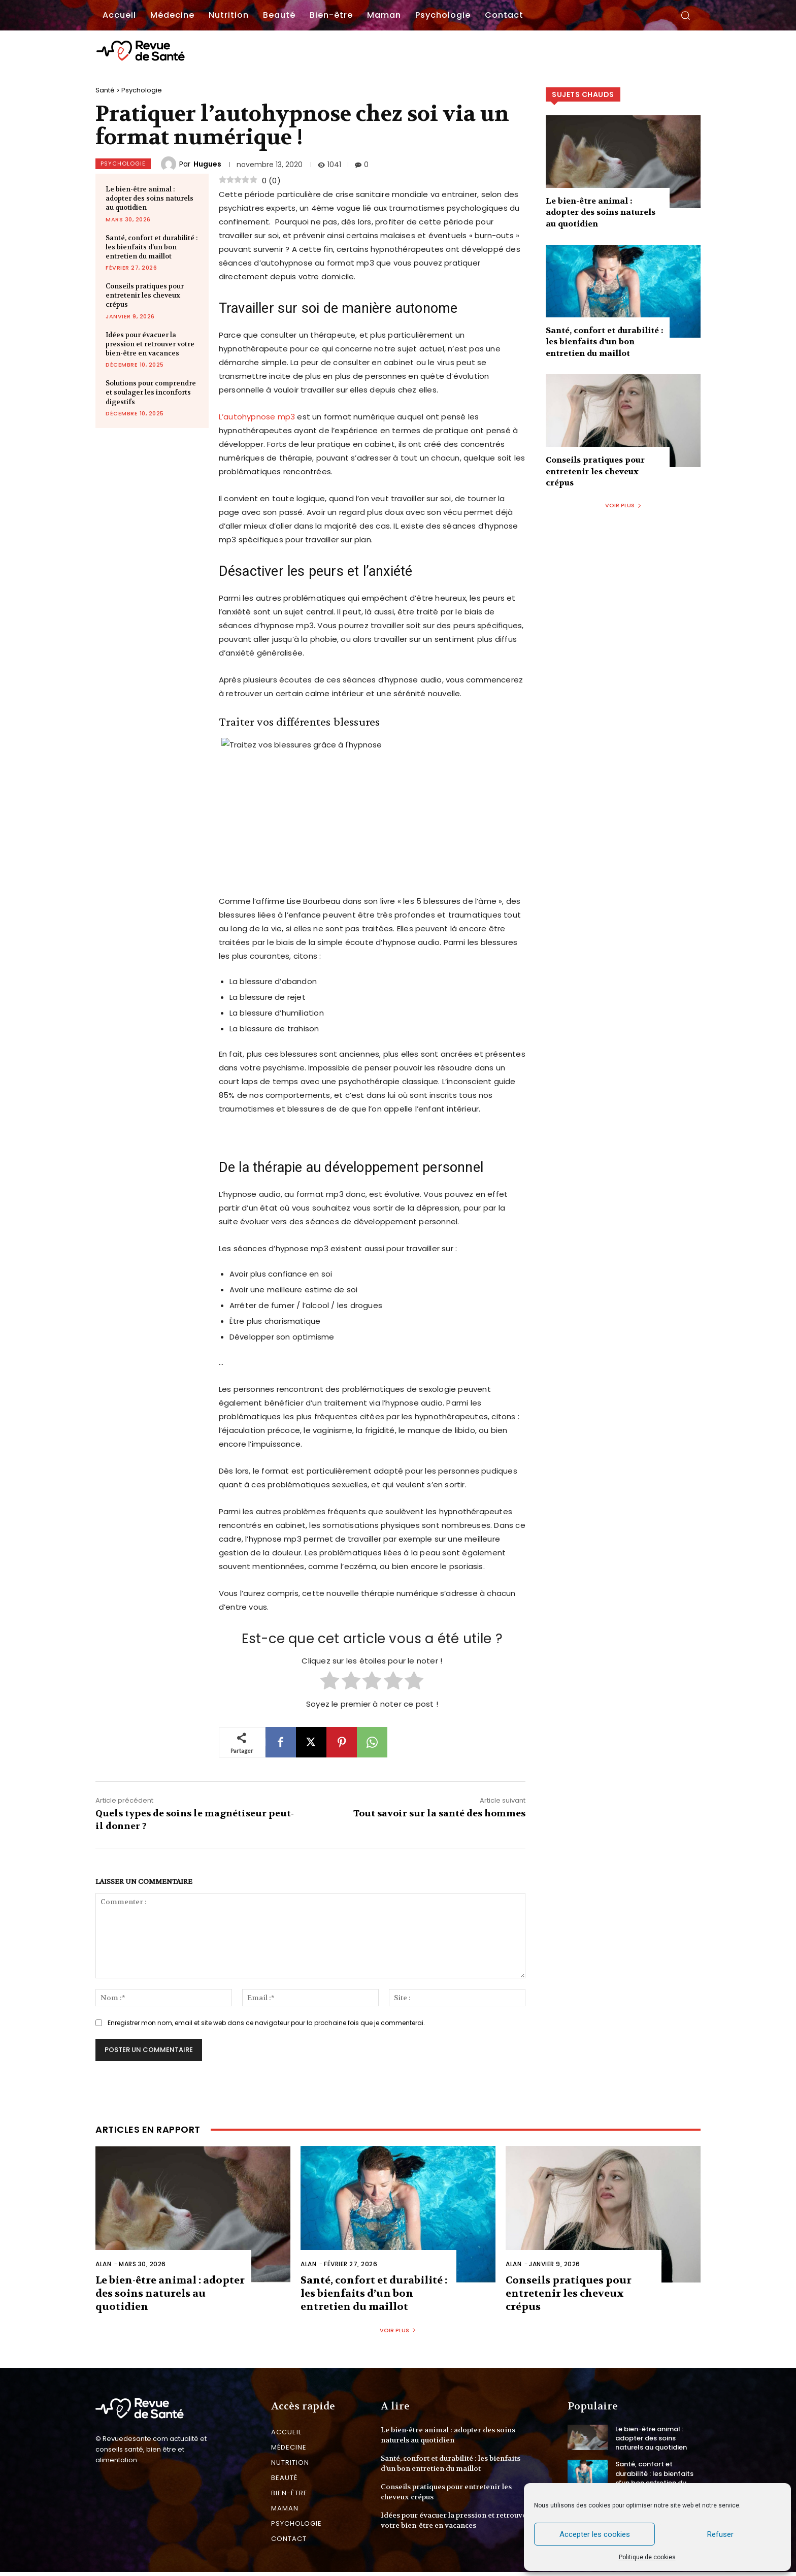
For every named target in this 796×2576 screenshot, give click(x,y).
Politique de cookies (647, 2557)
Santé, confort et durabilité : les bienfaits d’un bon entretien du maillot (151, 247)
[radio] (329, 1681)
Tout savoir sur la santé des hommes (439, 1813)
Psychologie (141, 90)
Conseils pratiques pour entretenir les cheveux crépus (145, 295)
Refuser (720, 2534)
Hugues (207, 164)
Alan (103, 2264)
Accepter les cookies (594, 2534)
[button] (685, 15)
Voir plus (623, 505)
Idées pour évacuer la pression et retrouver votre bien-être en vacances (150, 344)
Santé (105, 90)
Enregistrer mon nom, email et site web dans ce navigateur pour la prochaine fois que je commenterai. (266, 2022)
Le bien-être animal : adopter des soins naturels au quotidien (149, 198)
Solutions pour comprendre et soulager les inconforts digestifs (151, 392)
